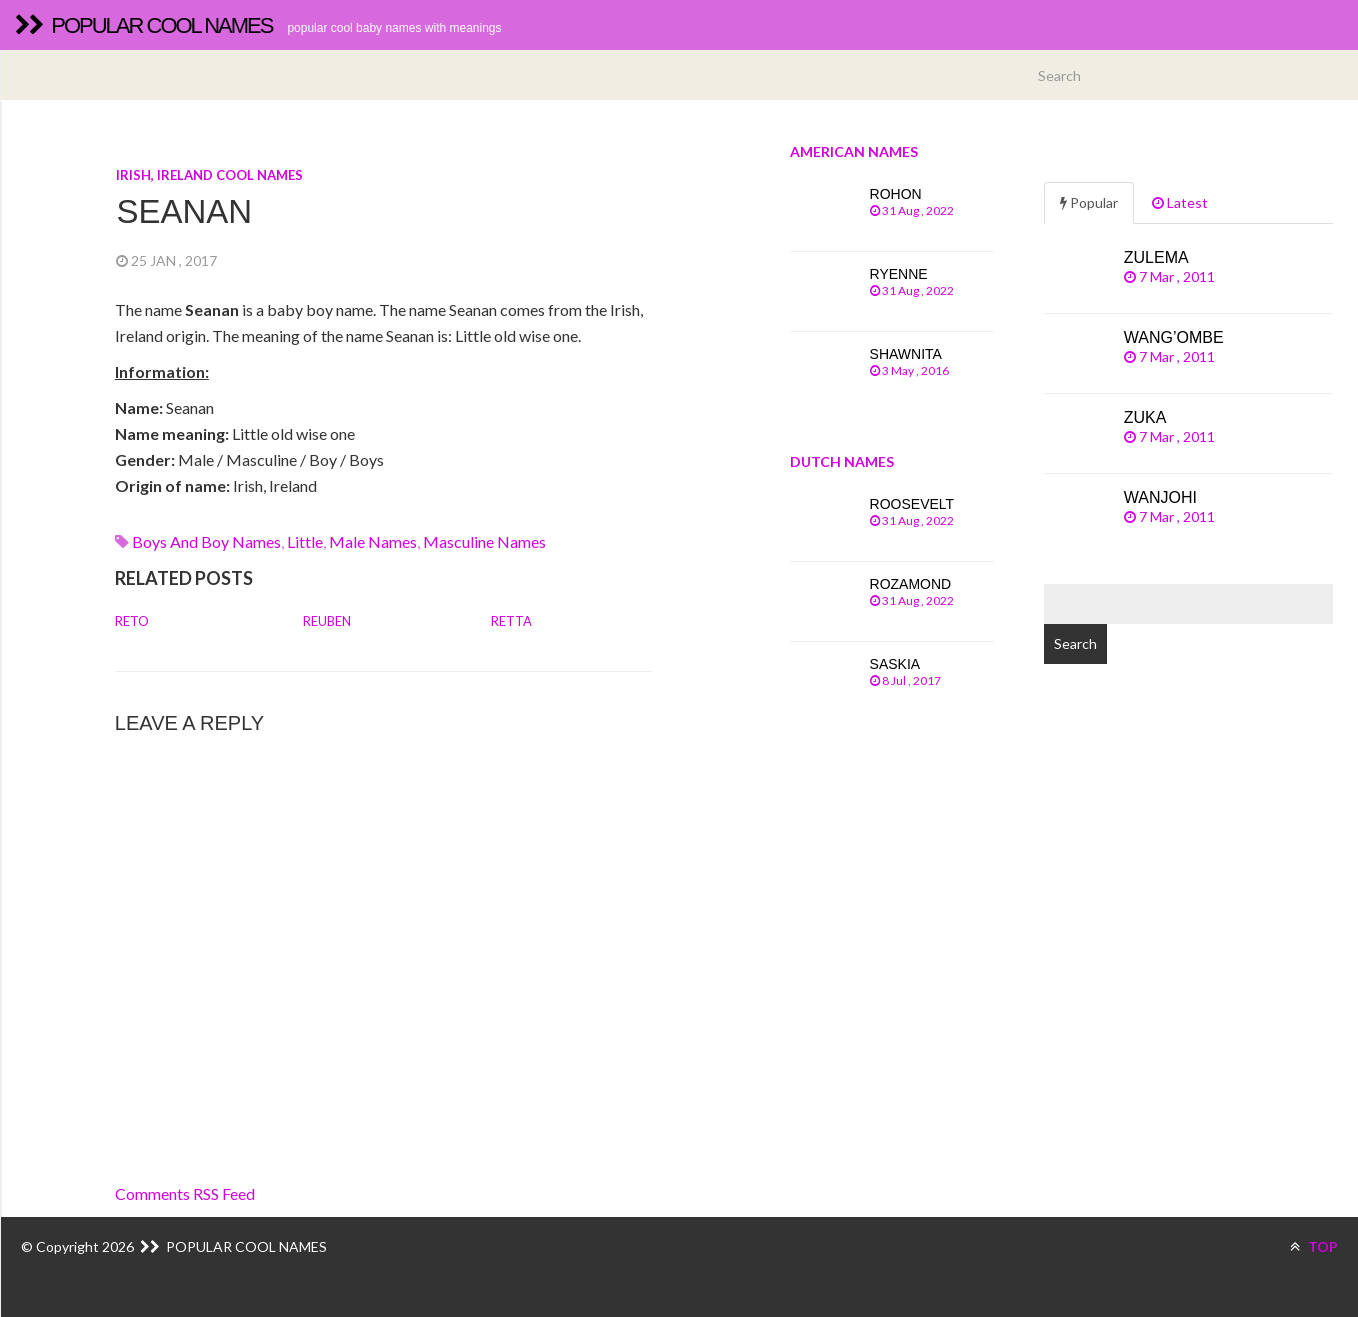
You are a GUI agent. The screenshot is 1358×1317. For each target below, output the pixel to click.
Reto (132, 621)
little (305, 541)
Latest (1180, 202)
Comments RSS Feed (185, 1193)
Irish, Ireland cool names (209, 175)
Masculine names (484, 541)
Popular (1089, 202)
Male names (373, 541)
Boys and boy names (206, 541)
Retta (511, 621)
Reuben (327, 621)
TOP (1314, 1246)
